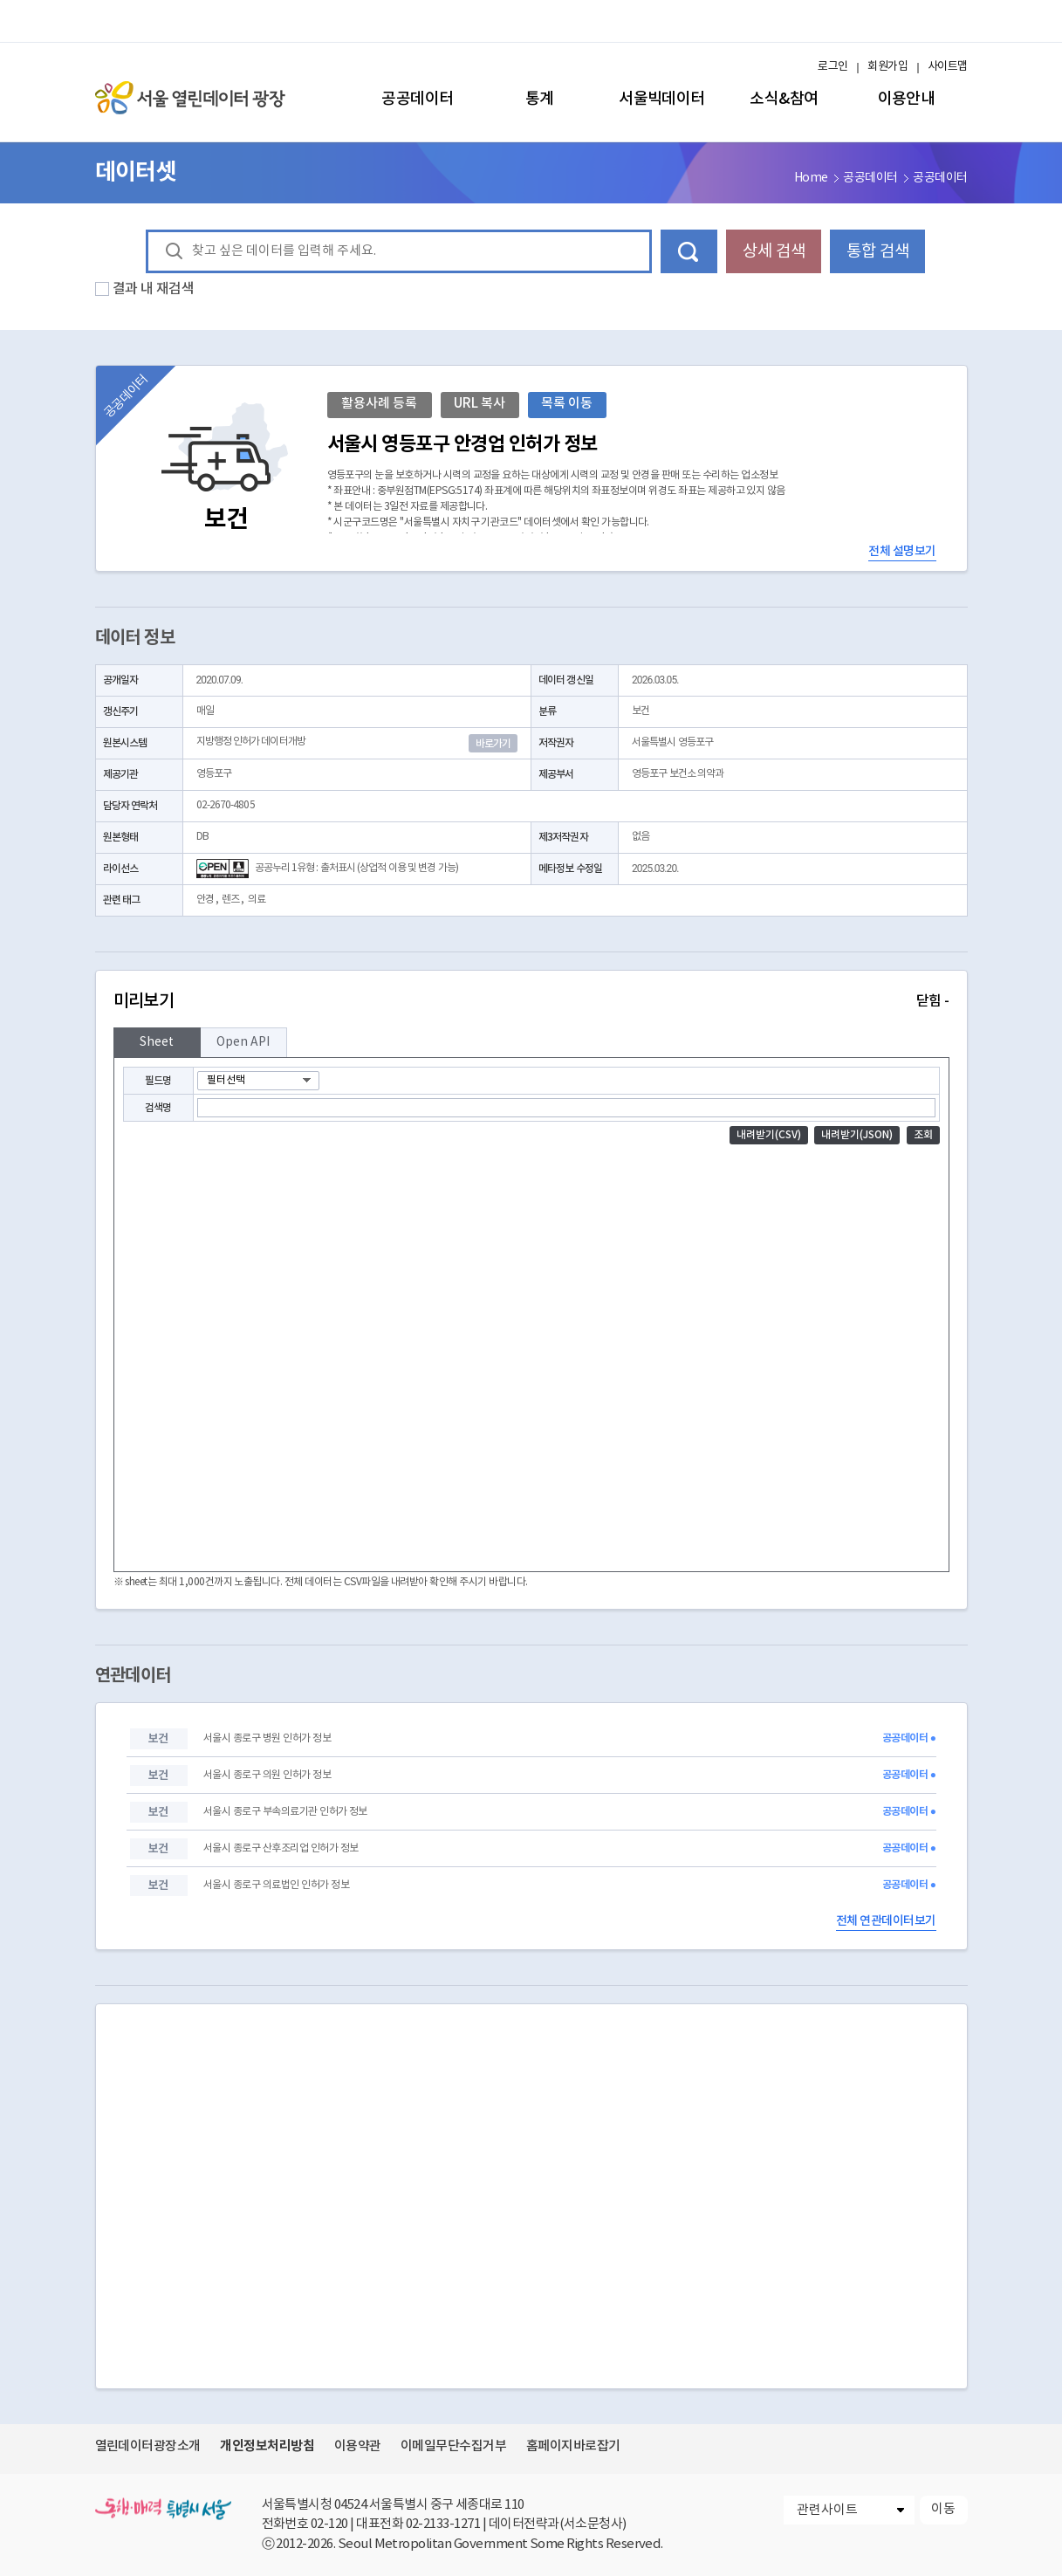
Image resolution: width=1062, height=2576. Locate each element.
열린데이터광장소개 (148, 2446)
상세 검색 (774, 251)
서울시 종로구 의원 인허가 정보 (267, 1775)
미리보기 (531, 1001)
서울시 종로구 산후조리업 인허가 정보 (281, 1848)
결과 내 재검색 (154, 289)
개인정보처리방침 (267, 2446)
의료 (256, 899)
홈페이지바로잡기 (573, 2446)
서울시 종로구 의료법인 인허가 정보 (276, 1885)
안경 (205, 899)
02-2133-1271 (443, 2524)
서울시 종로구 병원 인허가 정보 (267, 1738)
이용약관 (357, 2446)
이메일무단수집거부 (453, 2446)
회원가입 (887, 66)
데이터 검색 (689, 251)
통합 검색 (877, 251)
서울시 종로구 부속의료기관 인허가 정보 (285, 1811)
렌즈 (230, 899)
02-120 (329, 2524)
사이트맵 (948, 66)
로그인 (832, 66)
